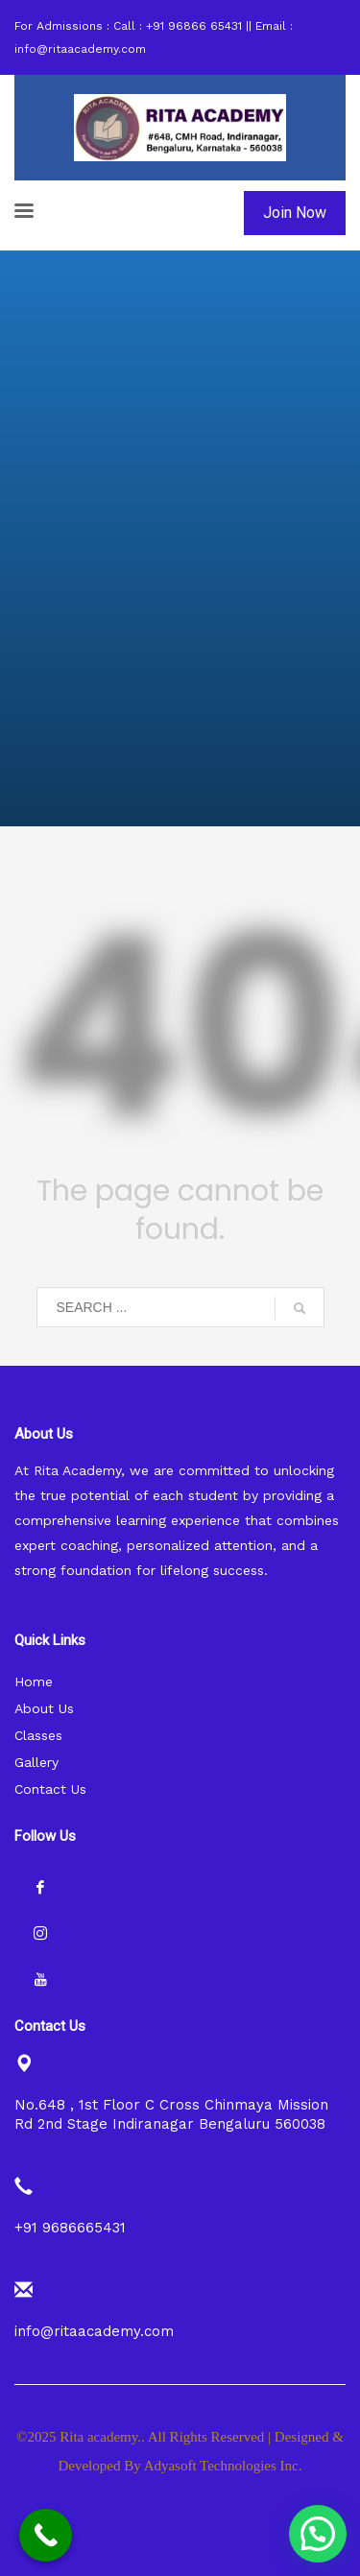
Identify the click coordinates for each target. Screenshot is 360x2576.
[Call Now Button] (45, 2535)
